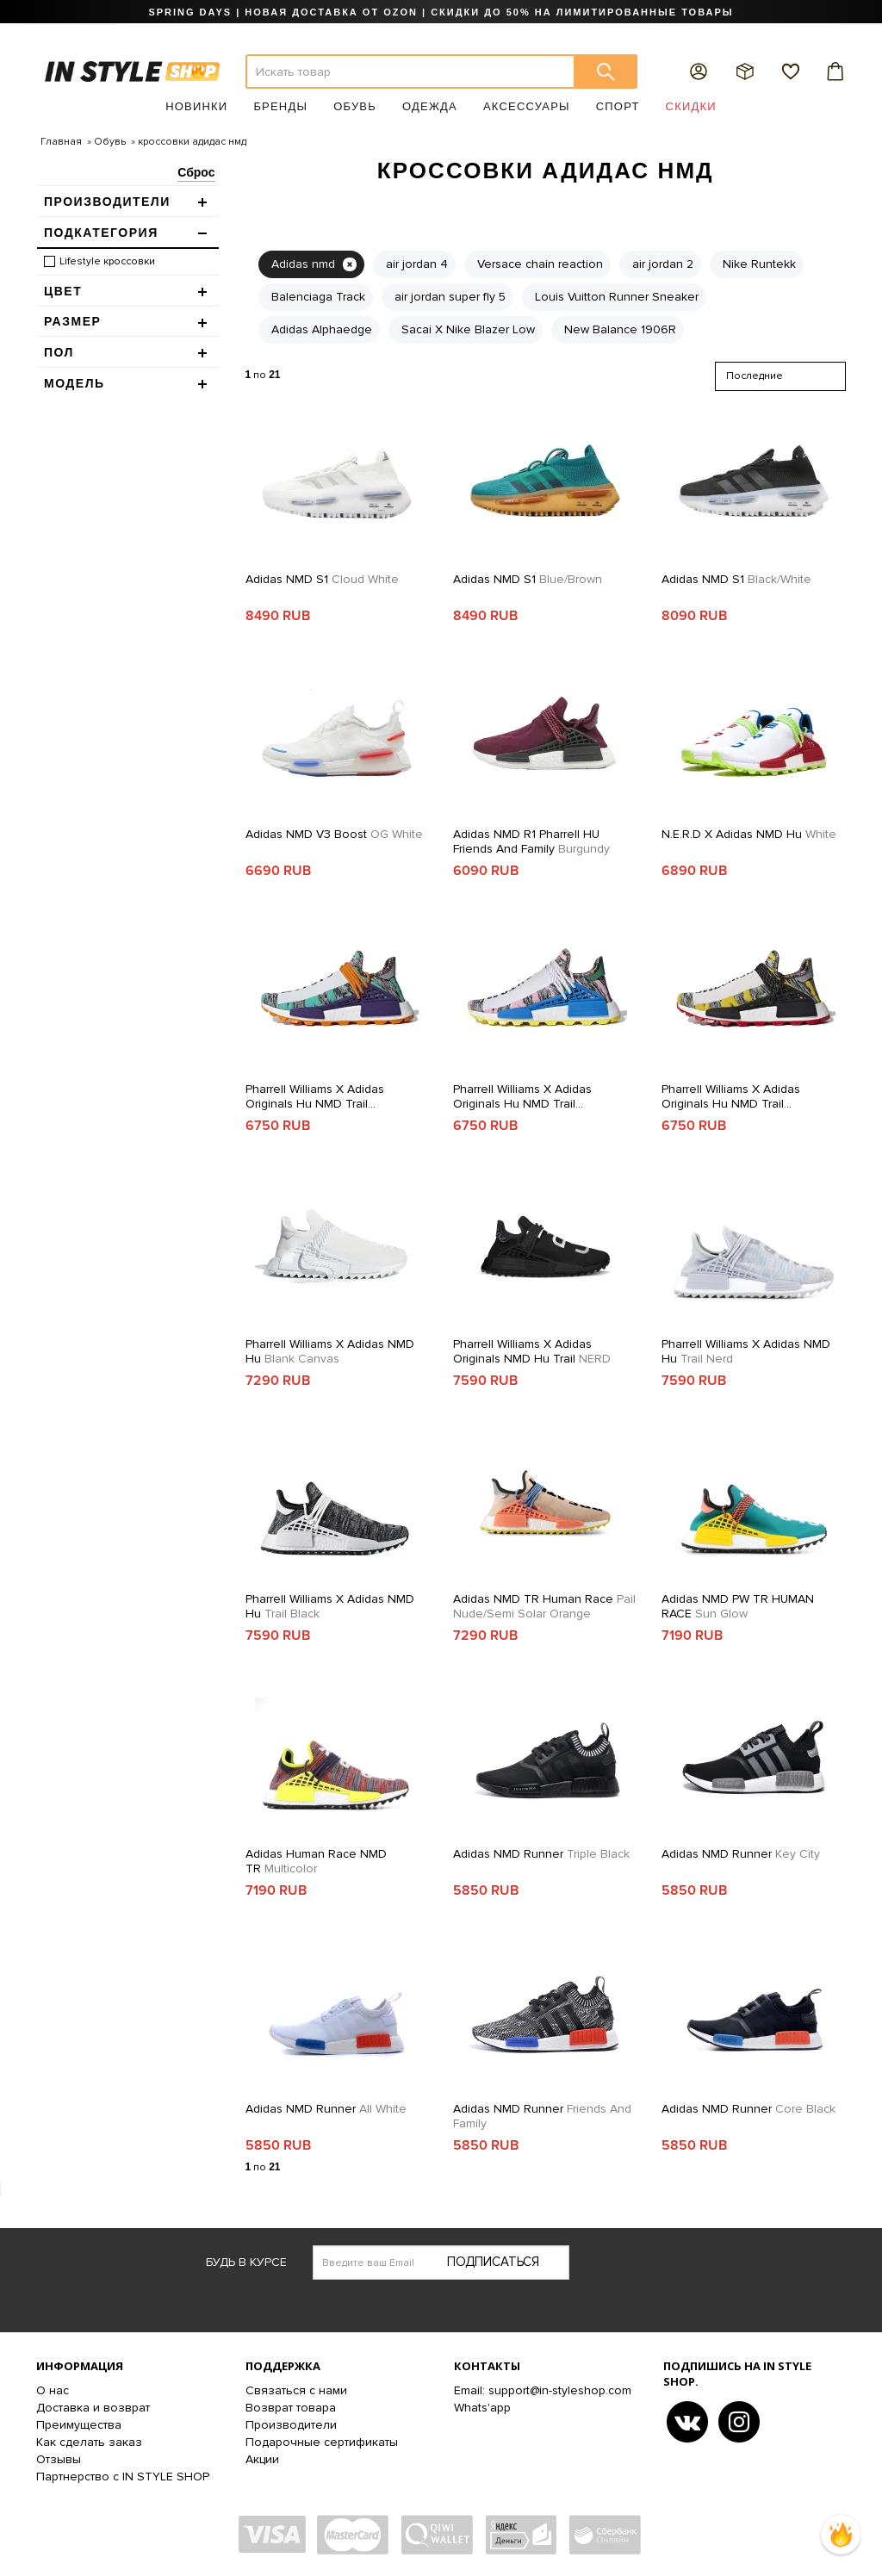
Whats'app (482, 2407)
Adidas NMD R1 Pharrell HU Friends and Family (531, 841)
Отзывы (58, 2459)
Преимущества (78, 2425)
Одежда (429, 106)
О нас (52, 2390)
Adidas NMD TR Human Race (544, 1606)
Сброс (195, 172)
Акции (262, 2459)
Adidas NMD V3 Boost (334, 834)
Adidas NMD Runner (541, 1854)
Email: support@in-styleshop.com (542, 2390)
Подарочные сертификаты (321, 2442)
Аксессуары (526, 106)
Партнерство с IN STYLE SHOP (122, 2476)
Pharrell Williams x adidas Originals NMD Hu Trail (532, 1351)
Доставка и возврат (93, 2407)
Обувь (354, 106)
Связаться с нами (296, 2390)
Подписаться (493, 2261)
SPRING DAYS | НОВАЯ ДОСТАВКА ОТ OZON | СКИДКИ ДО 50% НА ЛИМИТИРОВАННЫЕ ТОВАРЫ (440, 12)
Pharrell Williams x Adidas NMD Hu (329, 1351)
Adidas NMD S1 (322, 579)
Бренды (280, 106)
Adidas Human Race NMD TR (316, 1861)
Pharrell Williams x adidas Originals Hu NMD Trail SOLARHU (314, 1096)
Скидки (691, 106)
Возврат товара (290, 2407)
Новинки (196, 106)
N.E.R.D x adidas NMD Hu (749, 834)
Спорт (618, 106)
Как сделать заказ (89, 2442)
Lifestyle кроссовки (107, 261)
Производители (291, 2425)
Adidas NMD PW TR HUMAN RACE (738, 1606)
